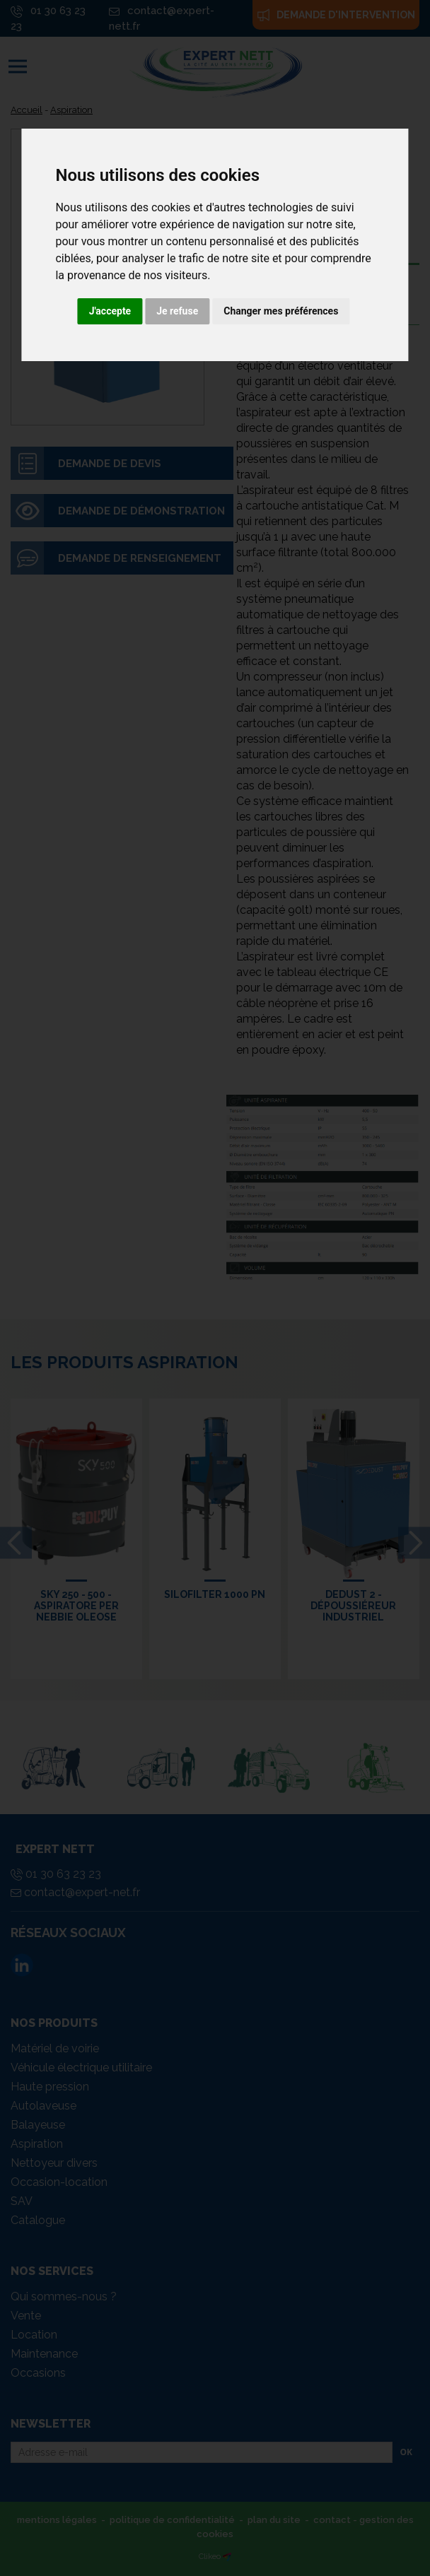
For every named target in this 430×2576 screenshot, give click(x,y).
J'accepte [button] (110, 311)
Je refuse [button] (177, 311)
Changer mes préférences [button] (280, 311)
